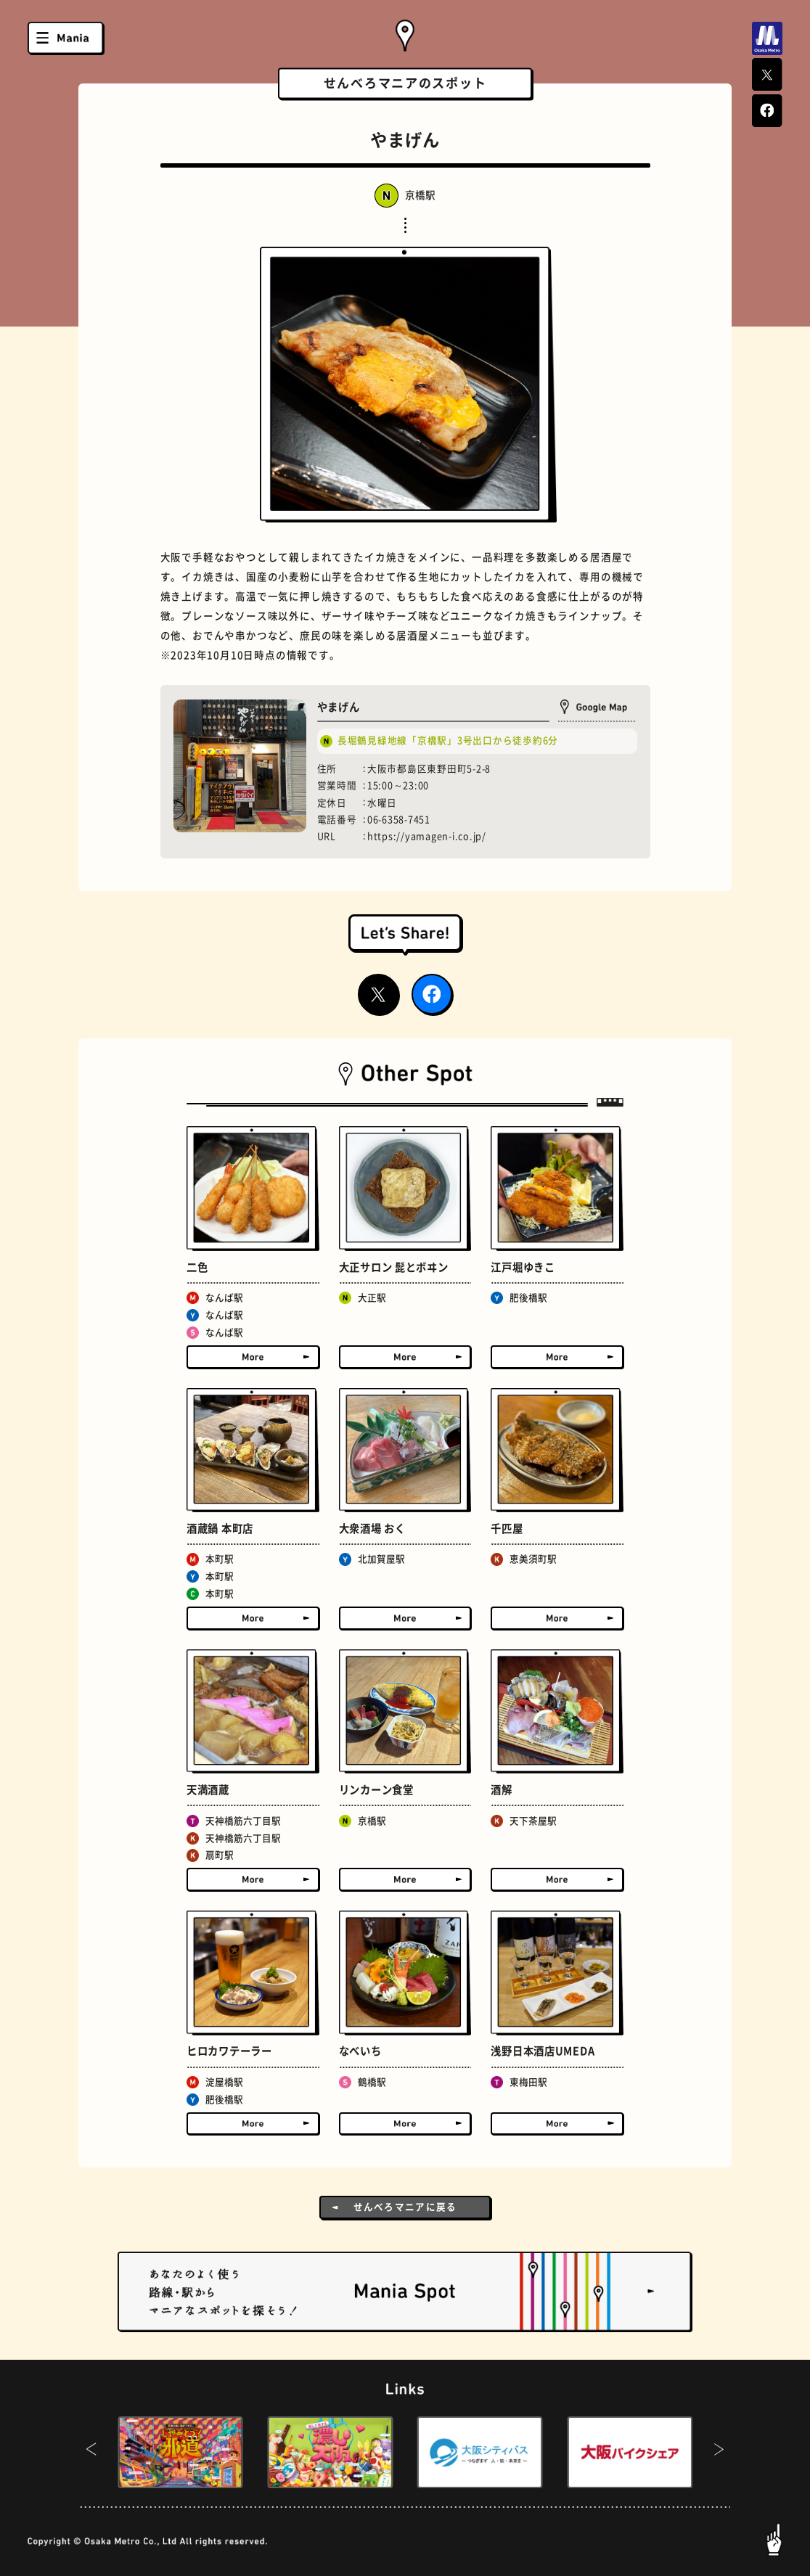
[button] (91, 2453)
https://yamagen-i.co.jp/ (426, 836)
